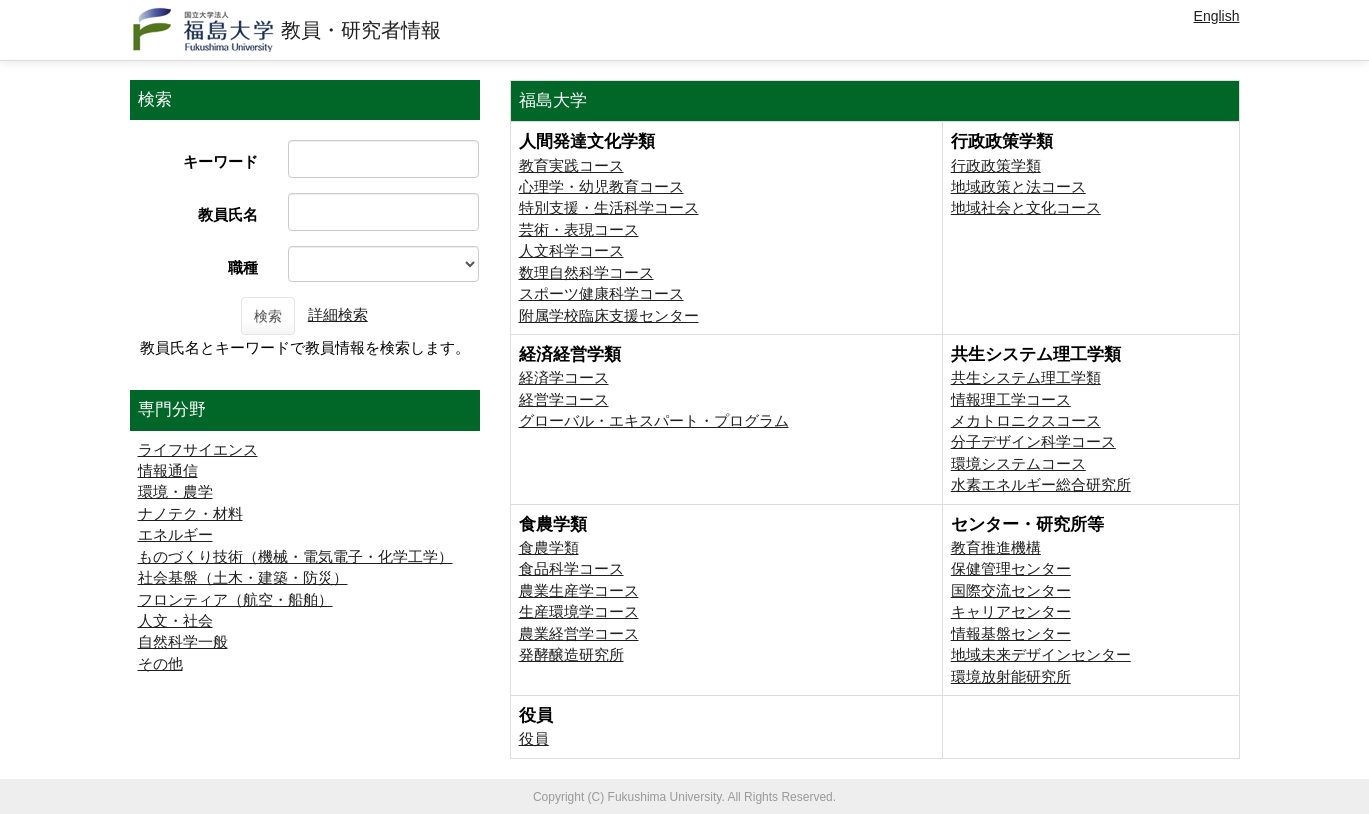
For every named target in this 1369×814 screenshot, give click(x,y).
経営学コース (564, 399)
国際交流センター (1011, 590)
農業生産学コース (579, 590)
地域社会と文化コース (1026, 207)
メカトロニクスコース (1026, 420)
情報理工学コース (1011, 399)
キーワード (220, 161)
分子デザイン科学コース (1033, 441)
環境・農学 (175, 491)
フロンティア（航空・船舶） (235, 599)
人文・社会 (175, 620)
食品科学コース (571, 568)
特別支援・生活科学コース (609, 207)
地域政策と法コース (1018, 186)
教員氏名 (228, 214)
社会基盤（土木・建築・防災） (243, 577)
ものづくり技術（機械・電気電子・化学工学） (295, 556)
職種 (243, 267)
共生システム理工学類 (1026, 377)
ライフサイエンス (198, 449)
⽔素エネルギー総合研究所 (1041, 484)
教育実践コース (571, 165)
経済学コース (564, 377)
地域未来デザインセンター (1041, 654)
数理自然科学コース (586, 272)
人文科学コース (571, 250)
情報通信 (168, 470)
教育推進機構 (996, 547)
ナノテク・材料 (190, 513)
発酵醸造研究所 (571, 654)
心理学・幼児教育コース (601, 186)
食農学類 (549, 547)
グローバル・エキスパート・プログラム (654, 420)
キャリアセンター (1011, 611)
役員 (534, 738)
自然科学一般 (183, 641)
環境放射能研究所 (1011, 676)
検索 (268, 316)
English (1217, 16)
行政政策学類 (996, 165)
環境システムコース (1018, 463)
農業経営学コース (579, 633)
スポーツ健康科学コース (601, 293)
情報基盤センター (1011, 633)
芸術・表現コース (579, 229)
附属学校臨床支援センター (609, 315)
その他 (160, 663)
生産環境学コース (579, 611)
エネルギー (175, 534)
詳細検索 (338, 314)
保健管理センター (1011, 568)
